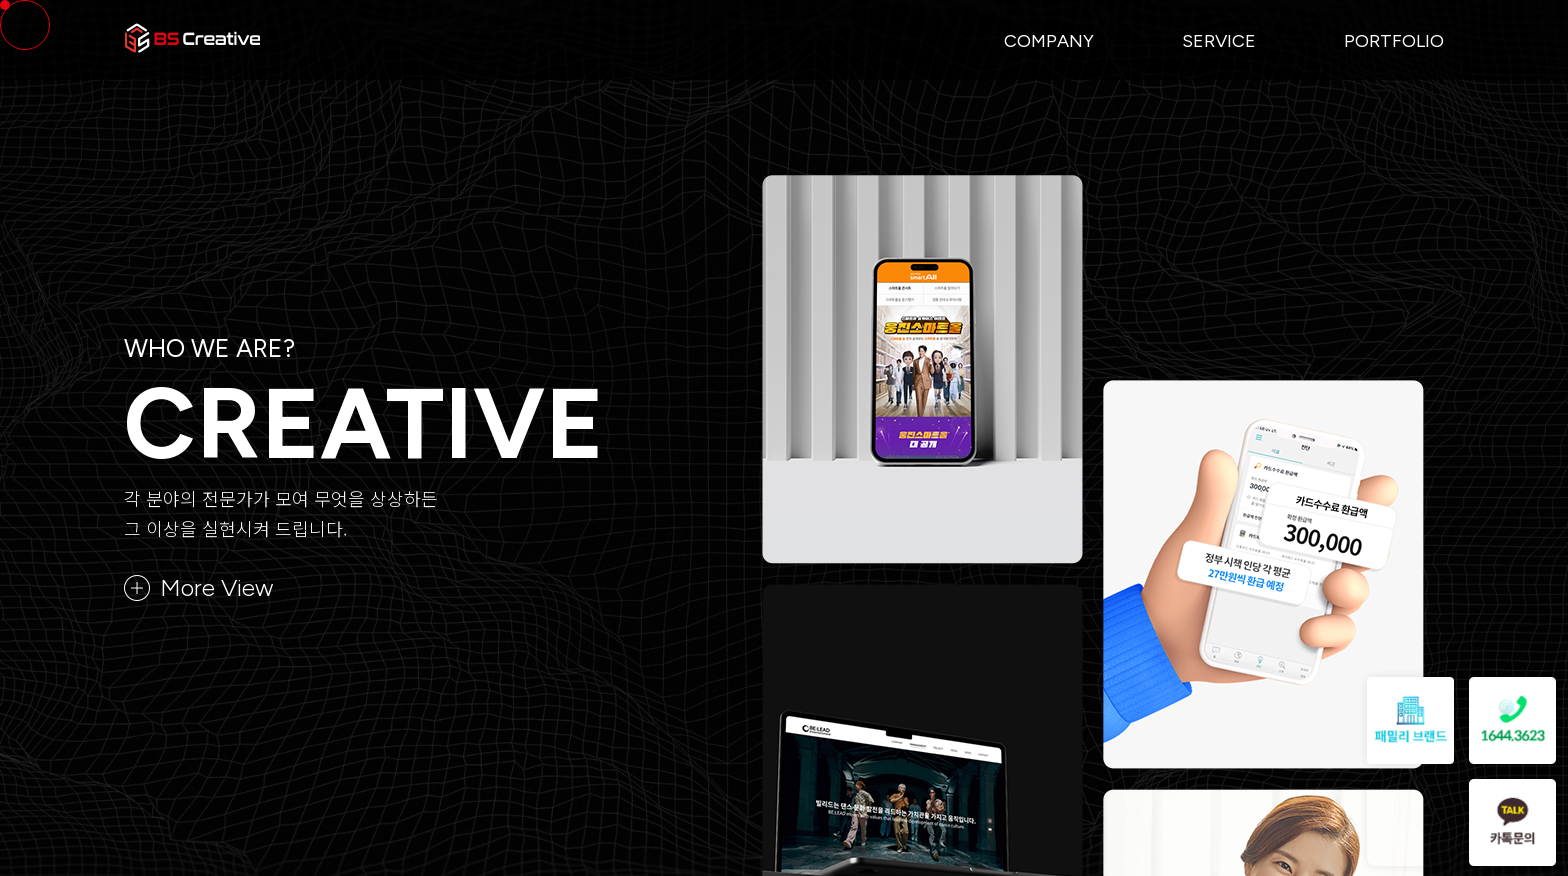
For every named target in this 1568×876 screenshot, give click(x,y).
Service (1219, 41)
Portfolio (1394, 41)
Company (1049, 41)
